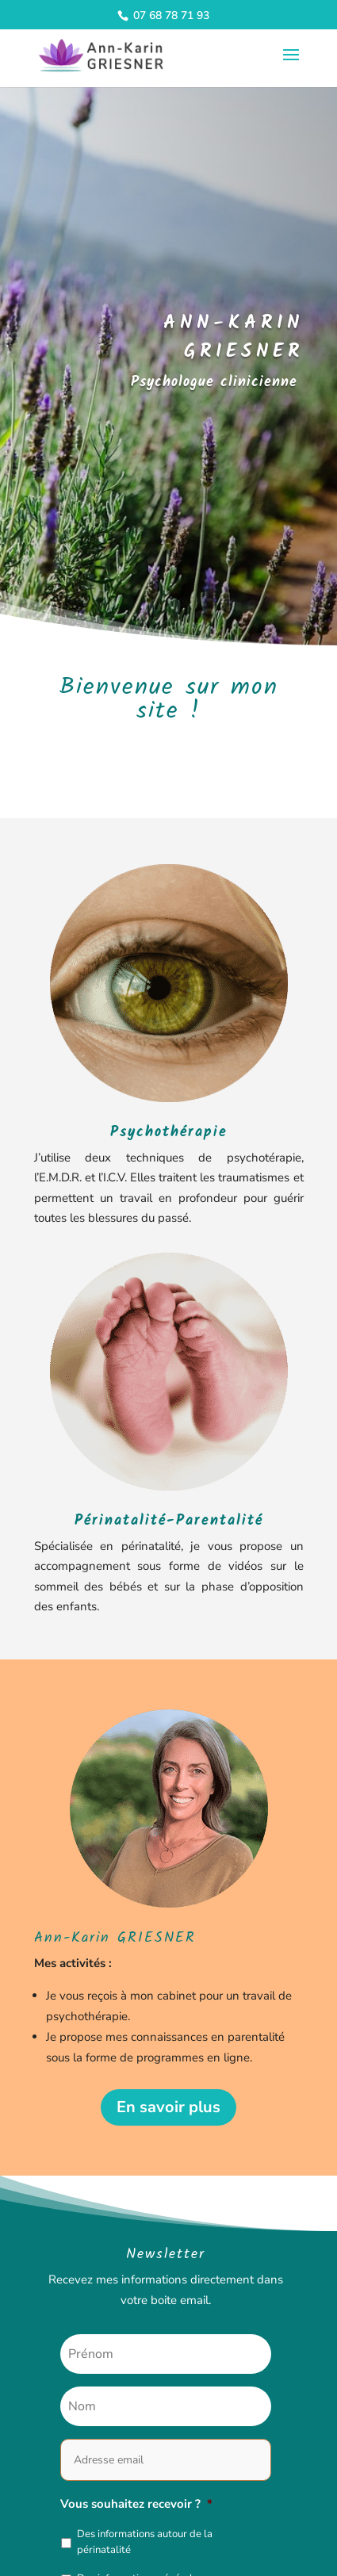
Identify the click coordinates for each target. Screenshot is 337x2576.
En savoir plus (168, 2107)
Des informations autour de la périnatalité (145, 2542)
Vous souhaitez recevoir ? (136, 2504)
